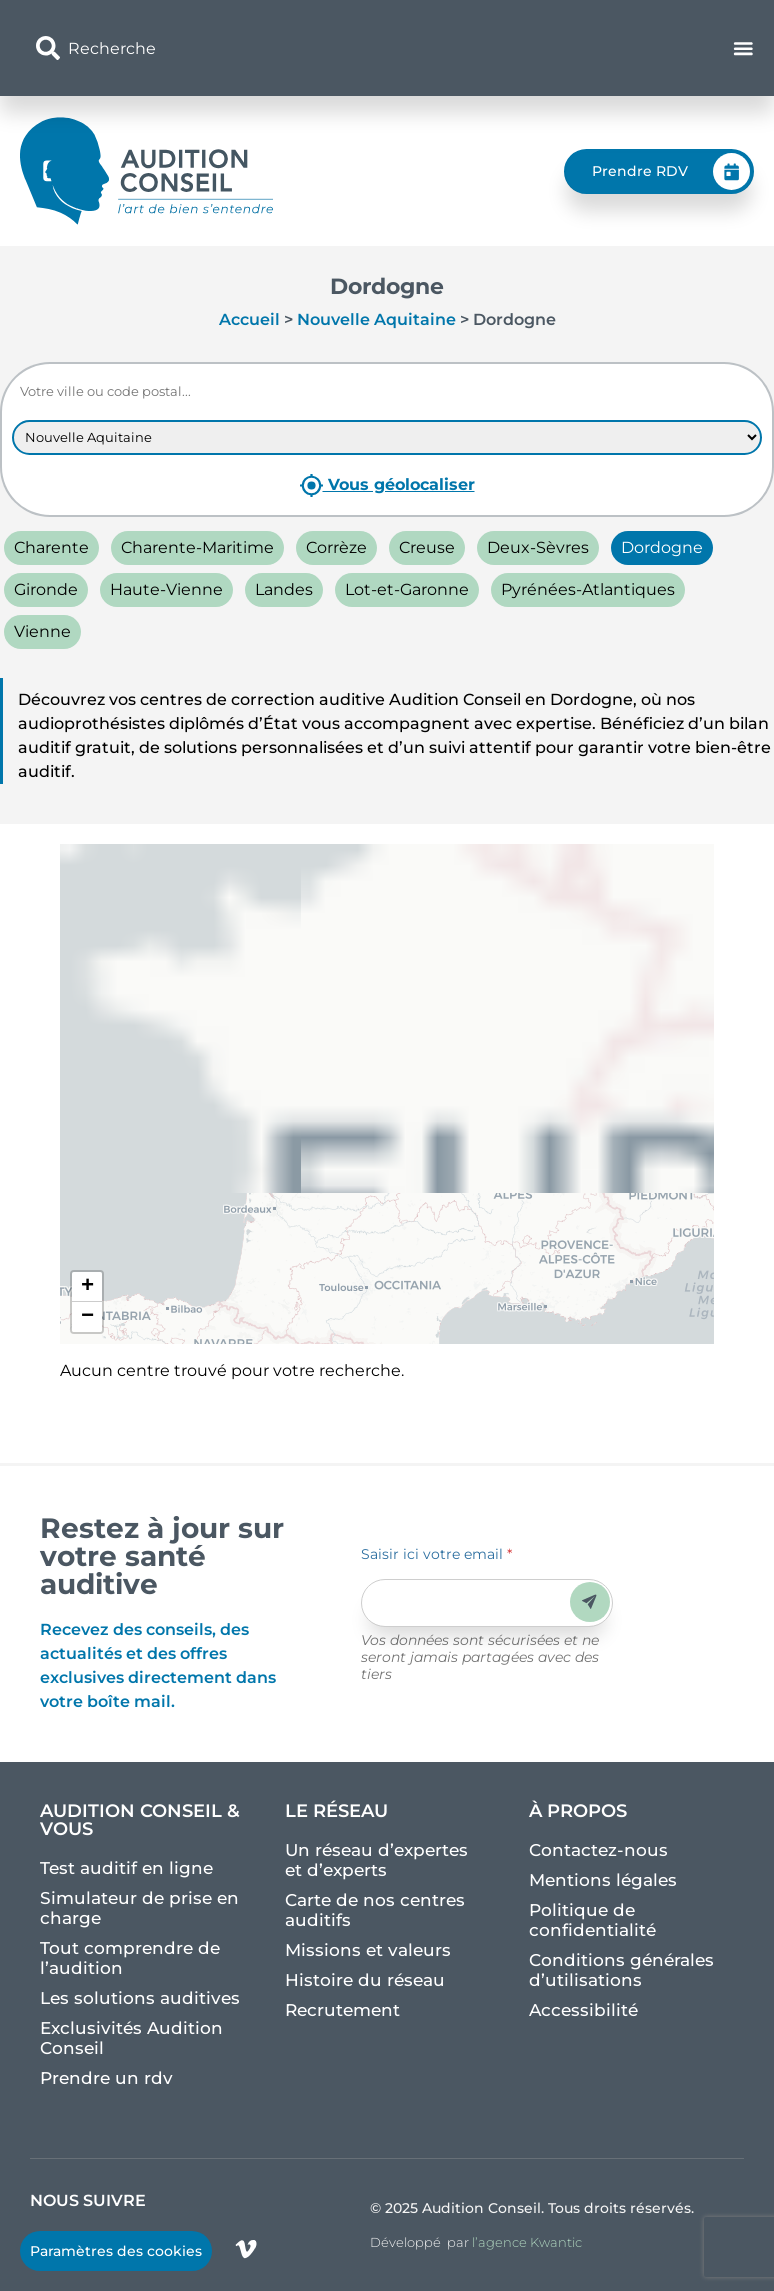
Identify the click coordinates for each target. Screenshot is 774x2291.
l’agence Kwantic (527, 2242)
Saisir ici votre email (436, 1554)
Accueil (249, 319)
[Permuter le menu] (744, 48)
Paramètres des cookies (116, 2251)
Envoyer (589, 1601)
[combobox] (267, 48)
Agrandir (393, 877)
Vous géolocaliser (387, 485)
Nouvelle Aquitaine (376, 319)
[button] (87, 1287)
